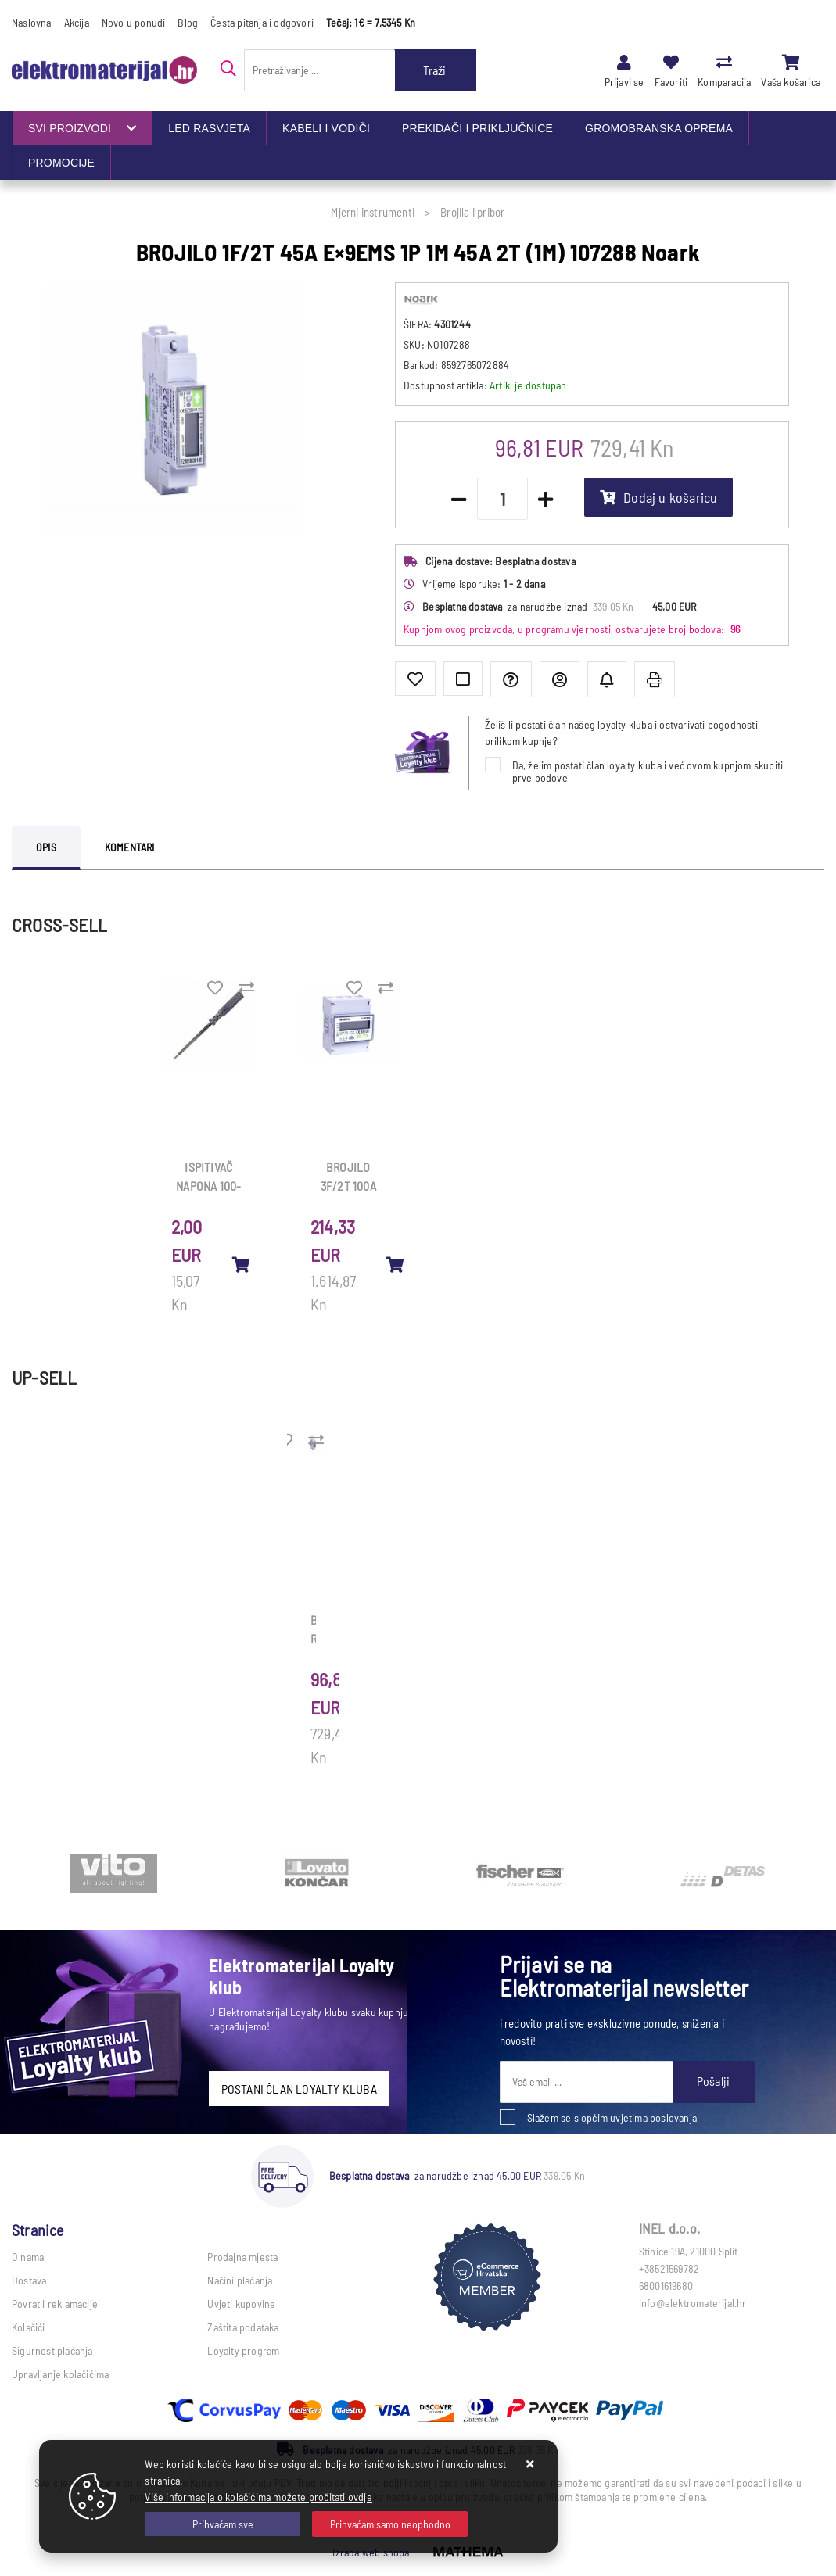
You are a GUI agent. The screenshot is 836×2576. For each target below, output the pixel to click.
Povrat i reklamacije (55, 2303)
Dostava (29, 2280)
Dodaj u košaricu (658, 497)
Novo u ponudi (134, 22)
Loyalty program (243, 2350)
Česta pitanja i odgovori (262, 22)
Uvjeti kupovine (241, 2303)
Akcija (76, 22)
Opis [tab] (46, 847)
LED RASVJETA (209, 128)
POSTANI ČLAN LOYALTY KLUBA (299, 2088)
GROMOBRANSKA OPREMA (659, 128)
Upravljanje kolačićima (60, 2374)
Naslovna (32, 22)
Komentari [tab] (130, 847)
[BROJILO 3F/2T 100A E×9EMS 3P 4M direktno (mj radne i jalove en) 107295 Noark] (395, 1264)
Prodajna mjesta (242, 2256)
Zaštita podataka (242, 2327)
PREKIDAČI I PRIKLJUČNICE (477, 128)
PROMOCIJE (61, 162)
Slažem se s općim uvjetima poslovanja (612, 2117)
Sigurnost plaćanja (52, 2350)
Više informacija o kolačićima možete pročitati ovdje (258, 2496)
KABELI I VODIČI (326, 128)
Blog (188, 22)
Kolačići (28, 2327)
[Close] (222, 2524)
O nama (28, 2256)
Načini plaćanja (239, 2280)
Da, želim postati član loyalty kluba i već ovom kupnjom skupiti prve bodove (648, 771)
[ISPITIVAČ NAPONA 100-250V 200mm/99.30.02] (241, 1264)
